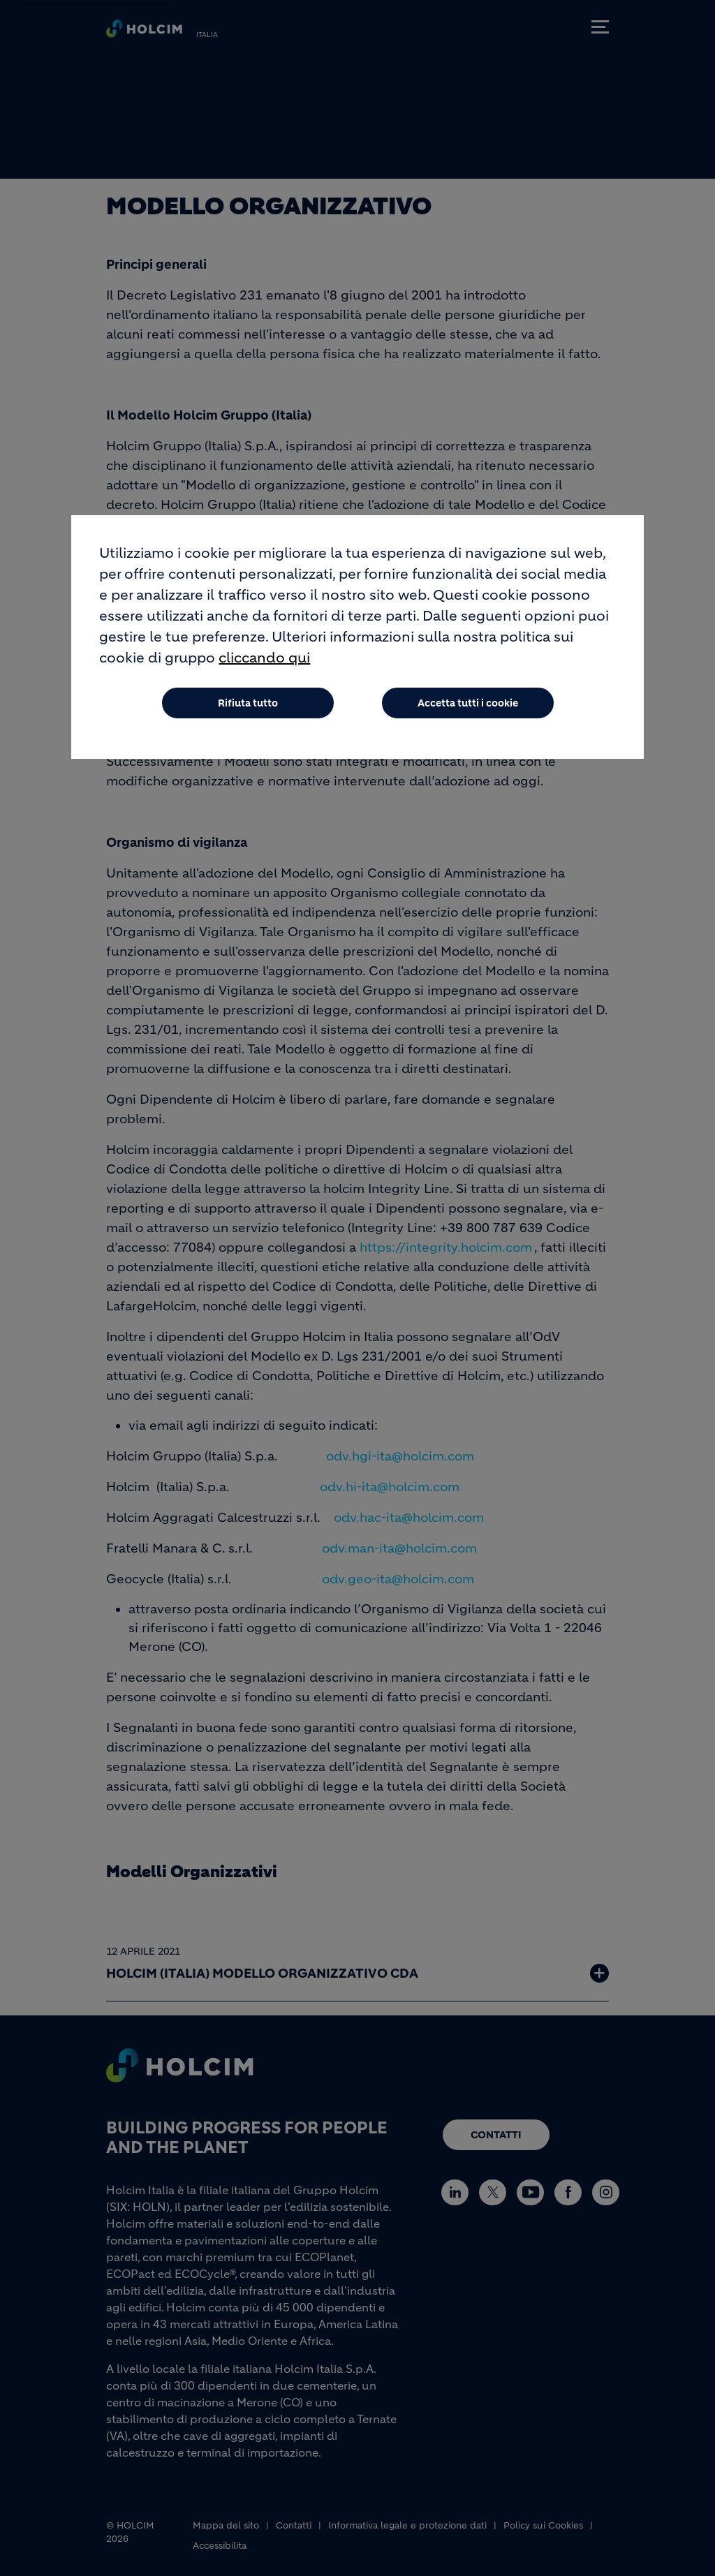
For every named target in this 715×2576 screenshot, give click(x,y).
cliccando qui (264, 662)
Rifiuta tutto (248, 707)
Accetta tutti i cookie (468, 707)
